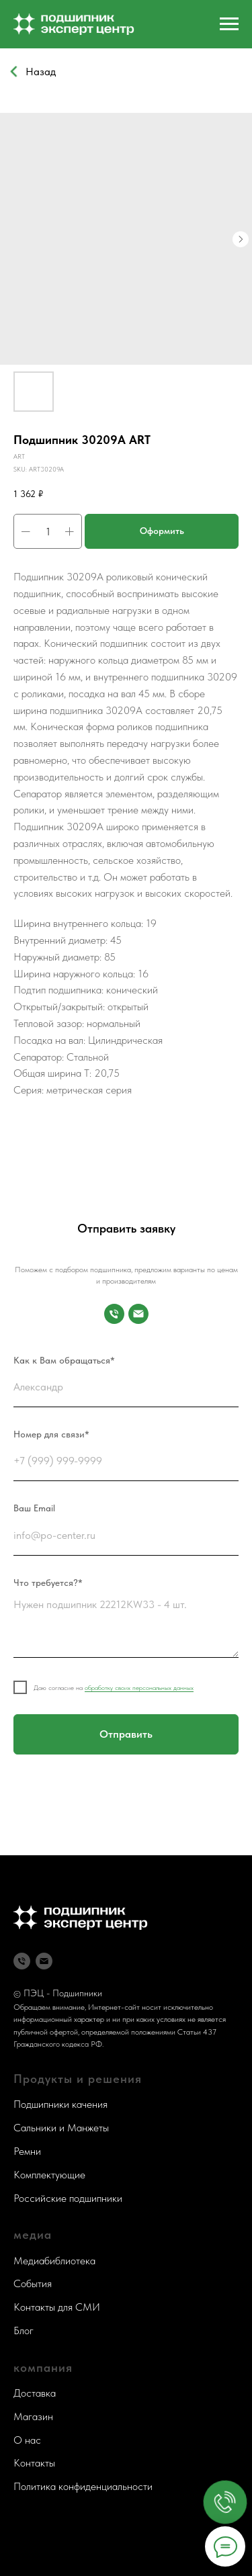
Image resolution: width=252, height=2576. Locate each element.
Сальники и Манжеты (61, 2127)
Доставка (34, 2393)
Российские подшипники (67, 2198)
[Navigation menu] (229, 24)
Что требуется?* (48, 1582)
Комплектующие (49, 2174)
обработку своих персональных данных (139, 1687)
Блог (23, 2330)
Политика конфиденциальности (83, 2486)
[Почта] (138, 1314)
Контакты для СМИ (56, 2307)
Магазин (33, 2416)
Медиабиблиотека (54, 2260)
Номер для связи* (51, 1434)
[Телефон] (21, 1961)
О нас (27, 2440)
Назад (41, 71)
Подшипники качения (60, 2104)
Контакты (34, 2462)
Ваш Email (34, 1508)
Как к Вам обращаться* (64, 1360)
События (32, 2283)
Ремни (27, 2151)
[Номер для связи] (114, 1314)
